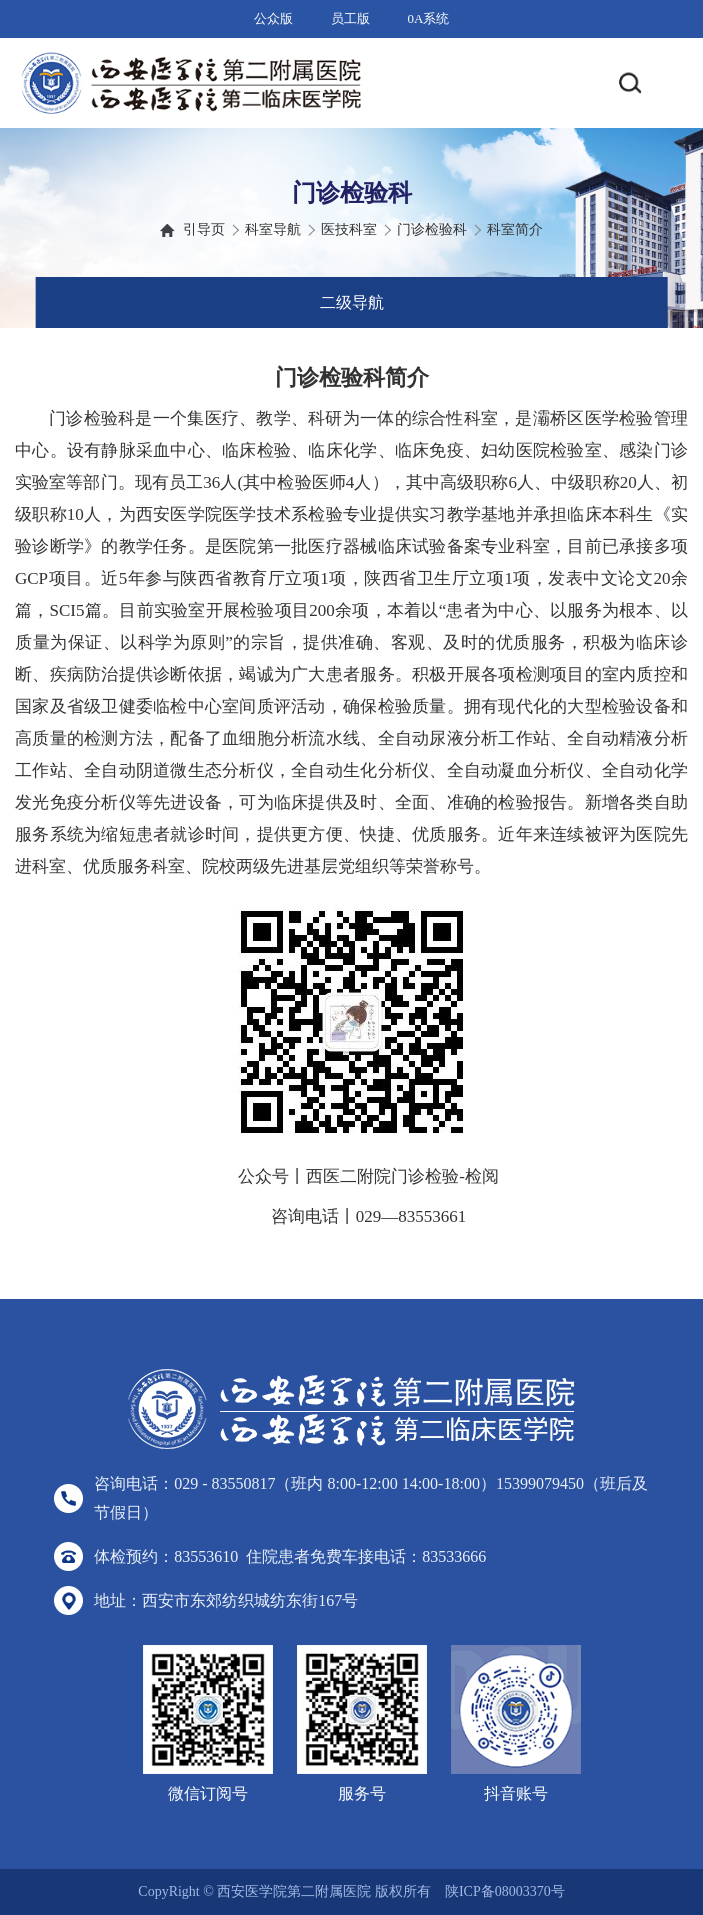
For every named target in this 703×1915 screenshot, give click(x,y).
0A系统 (429, 18)
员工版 (350, 18)
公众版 (273, 18)
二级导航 (352, 302)
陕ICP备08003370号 (505, 1891)
